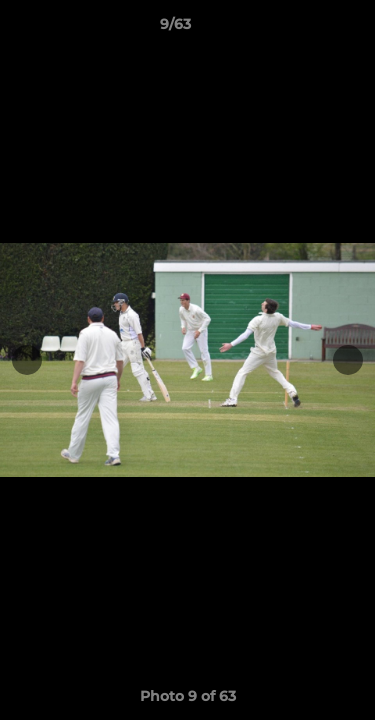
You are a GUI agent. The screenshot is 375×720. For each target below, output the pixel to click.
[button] (303, 29)
